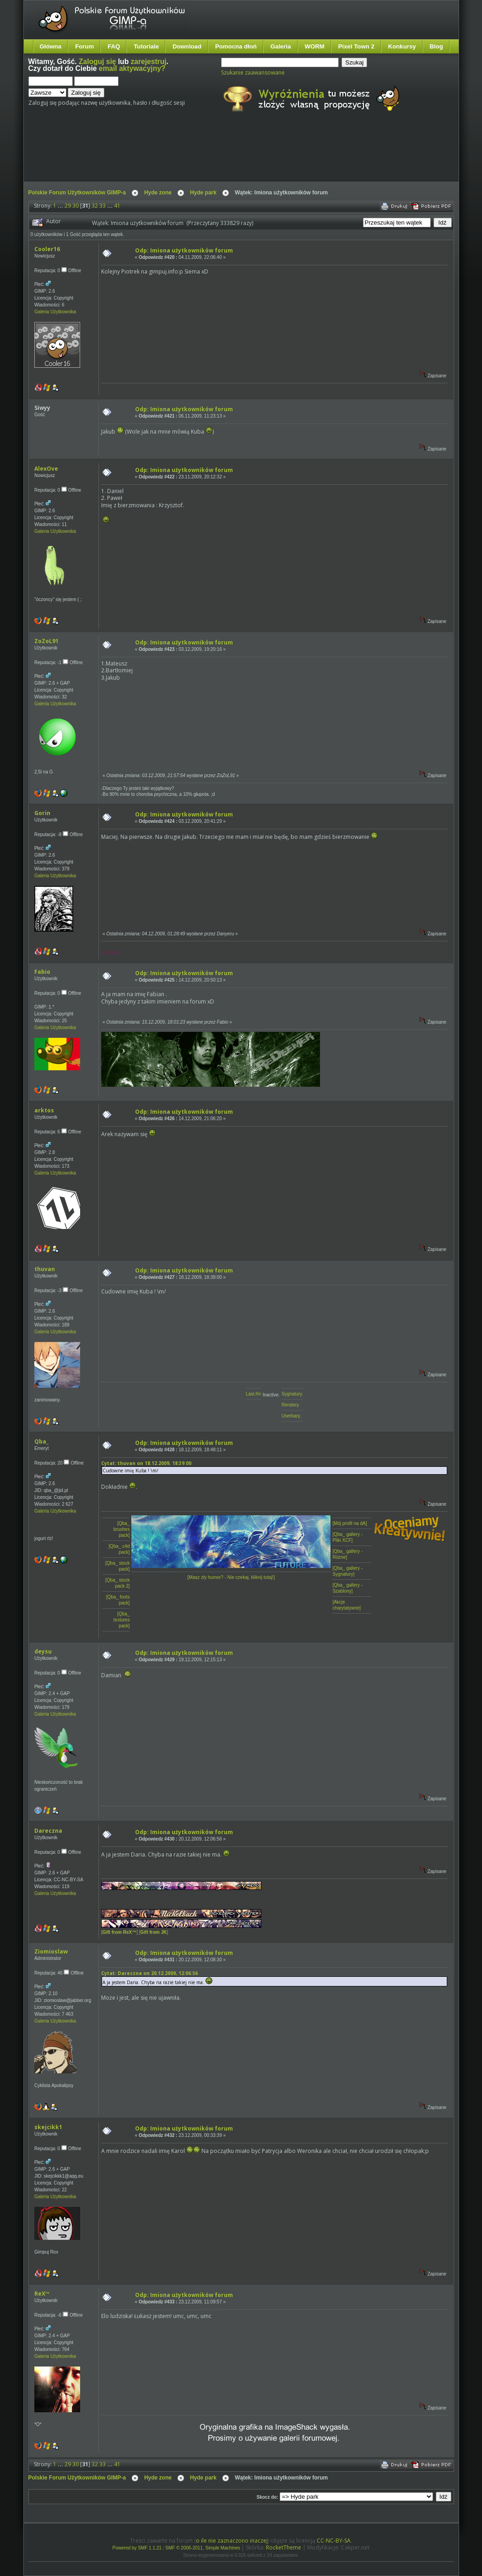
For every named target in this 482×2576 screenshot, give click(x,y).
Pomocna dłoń (236, 46)
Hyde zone (158, 192)
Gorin (42, 813)
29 (68, 205)
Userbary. (291, 1415)
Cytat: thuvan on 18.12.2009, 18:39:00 (146, 1463)
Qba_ (41, 1441)
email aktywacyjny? (132, 68)
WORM (315, 46)
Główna (51, 46)
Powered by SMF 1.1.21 (137, 2547)
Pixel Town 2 (356, 46)
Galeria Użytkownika (55, 311)
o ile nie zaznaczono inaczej (232, 2540)
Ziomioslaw (51, 1951)
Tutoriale (146, 46)
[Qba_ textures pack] (122, 1619)
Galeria (281, 46)
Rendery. (291, 1404)
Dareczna (48, 1831)
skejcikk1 (48, 2127)
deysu (43, 1651)
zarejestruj (149, 61)
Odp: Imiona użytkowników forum (184, 250)
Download (187, 46)
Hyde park (203, 192)
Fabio (42, 972)
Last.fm (253, 1393)
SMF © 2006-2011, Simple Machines (202, 2547)
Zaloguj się (97, 61)
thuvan (44, 1269)
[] (119, 1932)
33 (102, 205)
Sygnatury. (292, 1393)
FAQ (114, 46)
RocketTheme (283, 2547)
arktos (44, 1110)
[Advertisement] (200, 154)
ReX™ (41, 2293)
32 (95, 205)
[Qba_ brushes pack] (122, 1529)
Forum (84, 46)
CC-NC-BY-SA (334, 2540)
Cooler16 (47, 249)
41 (117, 205)
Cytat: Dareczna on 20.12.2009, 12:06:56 (149, 1973)
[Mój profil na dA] (349, 1523)
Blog (436, 46)
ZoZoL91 (46, 641)
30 (75, 205)
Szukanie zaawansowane (253, 72)
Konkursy (402, 46)
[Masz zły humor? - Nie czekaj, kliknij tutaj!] (231, 1577)
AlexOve (46, 468)
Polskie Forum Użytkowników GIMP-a (77, 192)
